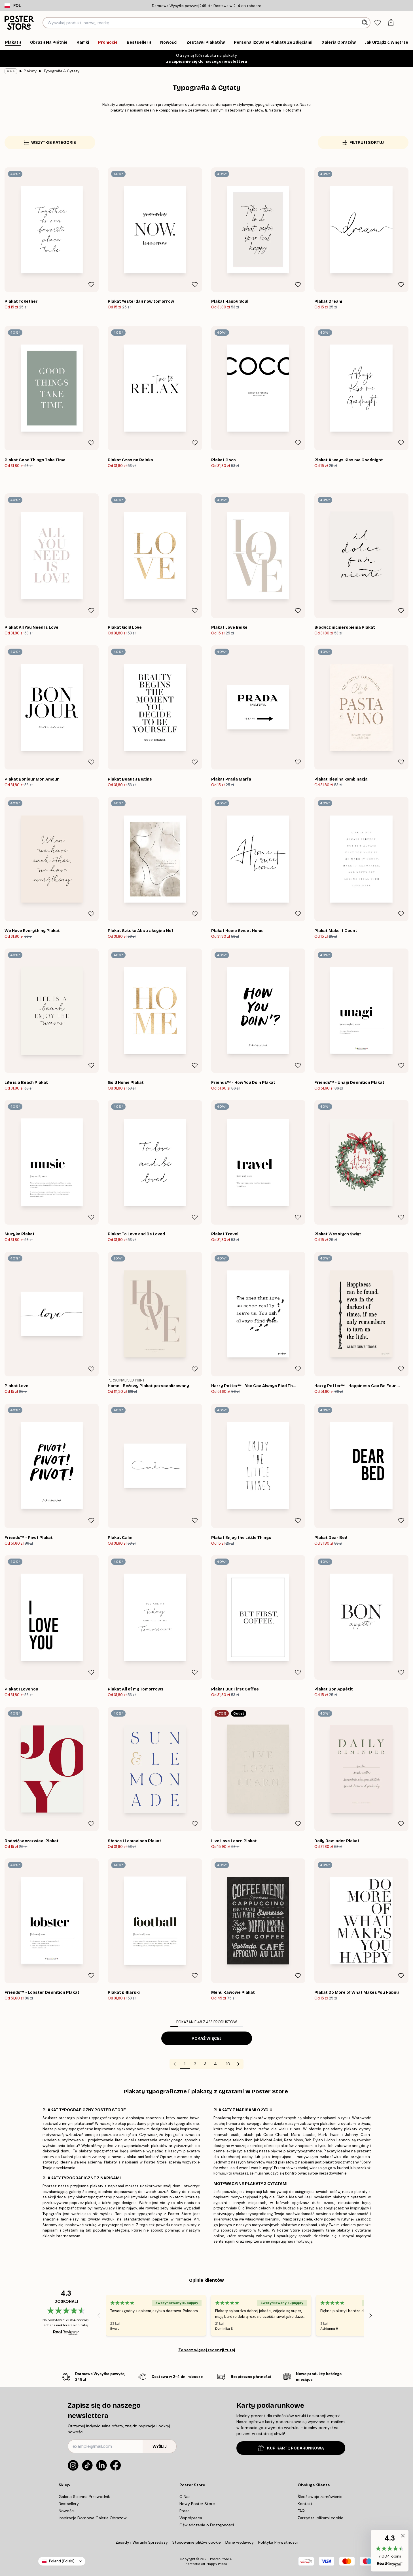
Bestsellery (69, 2503)
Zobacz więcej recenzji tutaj (206, 2349)
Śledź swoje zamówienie (320, 2496)
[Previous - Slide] (98, 2315)
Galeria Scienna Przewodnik (84, 2496)
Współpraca (190, 2517)
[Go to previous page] (175, 2064)
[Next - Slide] (370, 2315)
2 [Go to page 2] (195, 2063)
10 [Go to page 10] (228, 2063)
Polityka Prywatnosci (278, 2542)
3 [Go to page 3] (205, 2063)
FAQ (301, 2510)
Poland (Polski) (62, 2561)
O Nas (184, 2496)
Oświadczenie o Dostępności (206, 2524)
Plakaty (30, 71)
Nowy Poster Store (197, 2503)
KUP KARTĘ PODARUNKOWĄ (291, 2448)
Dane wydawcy (239, 2542)
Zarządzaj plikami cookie (320, 2517)
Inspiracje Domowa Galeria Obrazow (93, 2517)
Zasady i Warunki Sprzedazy (142, 2542)
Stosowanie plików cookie (196, 2542)
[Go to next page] (238, 2064)
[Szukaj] (365, 22)
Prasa (184, 2510)
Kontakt (305, 2503)
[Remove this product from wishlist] (91, 284)
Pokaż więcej (206, 2038)
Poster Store (219, 2559)
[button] (389, 2550)
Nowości (67, 2510)
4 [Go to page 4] (215, 2063)
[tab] (377, 23)
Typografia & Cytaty (61, 71)
